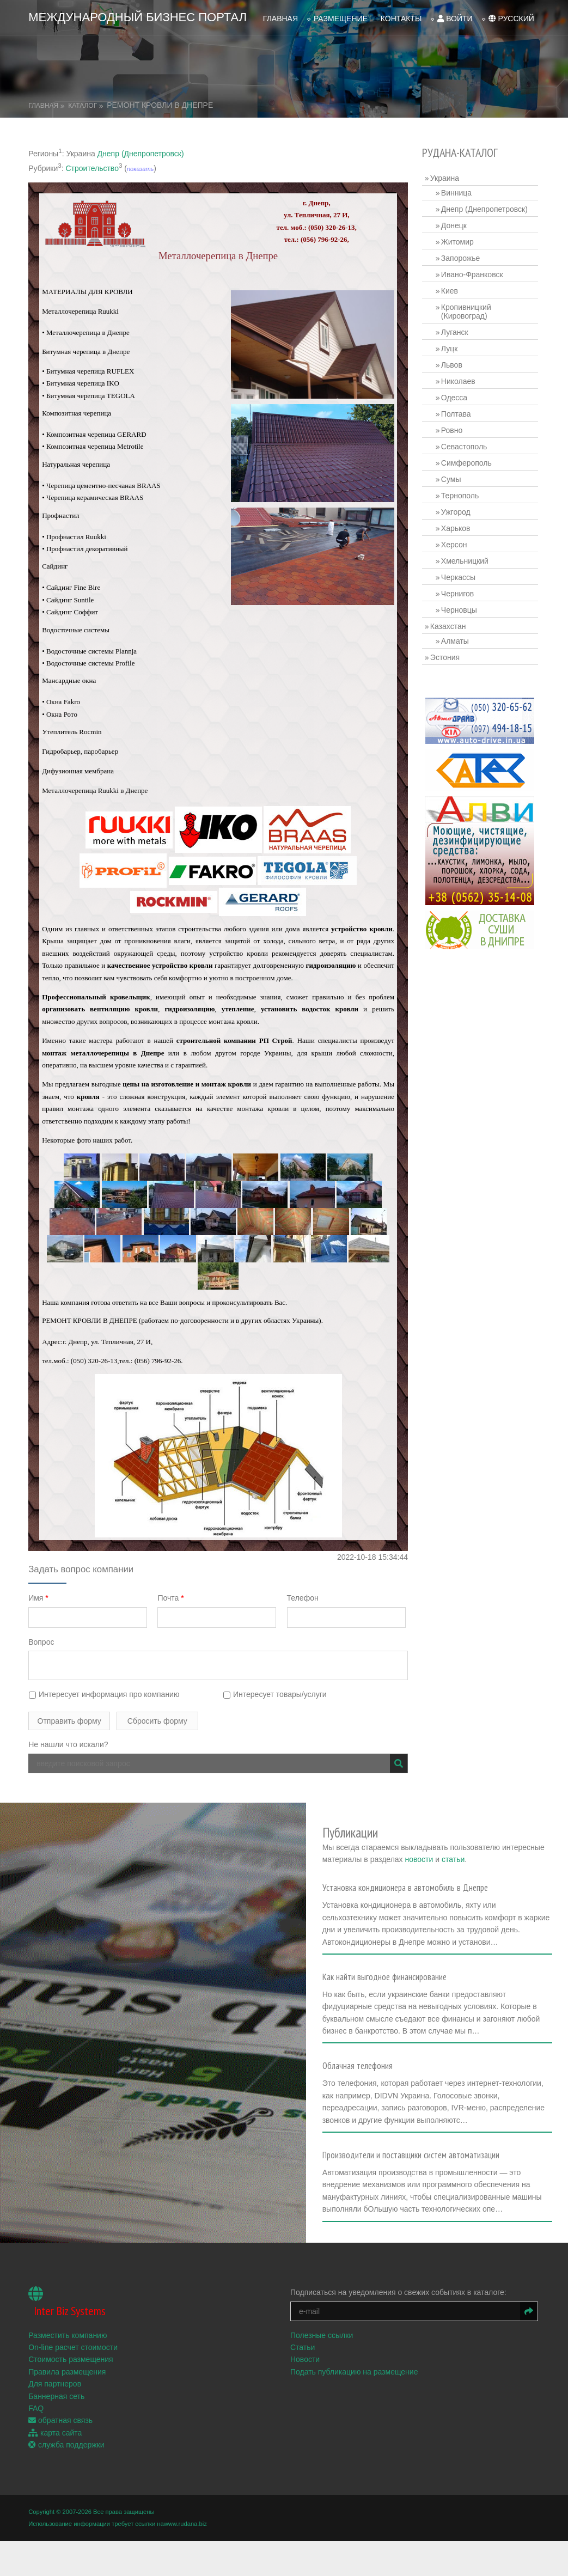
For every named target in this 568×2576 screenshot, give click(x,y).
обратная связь (60, 2432)
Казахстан (450, 623)
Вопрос (41, 1639)
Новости (306, 2371)
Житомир (459, 239)
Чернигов (459, 591)
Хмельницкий (466, 558)
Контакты (401, 17)
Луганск (456, 329)
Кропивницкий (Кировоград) (468, 309)
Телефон (305, 1595)
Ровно (453, 427)
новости (493, 1850)
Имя (38, 1595)
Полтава (458, 411)
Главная (280, 17)
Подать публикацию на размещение (356, 2383)
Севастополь (466, 443)
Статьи (304, 2358)
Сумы (453, 476)
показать (140, 166)
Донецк (455, 222)
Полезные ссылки (323, 2346)
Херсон (456, 542)
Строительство (92, 165)
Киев (451, 288)
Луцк (451, 345)
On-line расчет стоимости (73, 2358)
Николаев (460, 378)
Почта (172, 1595)
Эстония (446, 654)
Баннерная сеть (56, 2407)
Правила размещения (67, 2383)
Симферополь (468, 460)
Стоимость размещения (70, 2371)
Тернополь (461, 493)
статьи (527, 1850)
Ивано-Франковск (474, 271)
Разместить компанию (67, 2346)
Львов (453, 362)
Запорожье (462, 255)
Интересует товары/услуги (276, 1692)
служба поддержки (66, 2456)
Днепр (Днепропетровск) (140, 150)
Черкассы (460, 574)
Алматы (457, 638)
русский (511, 17)
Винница (458, 190)
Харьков (457, 525)
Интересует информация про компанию (103, 1692)
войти (454, 17)
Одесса (456, 394)
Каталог (82, 103)
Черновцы (461, 607)
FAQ (36, 2419)
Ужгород (457, 509)
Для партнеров (54, 2395)
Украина (446, 175)
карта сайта (55, 2444)
